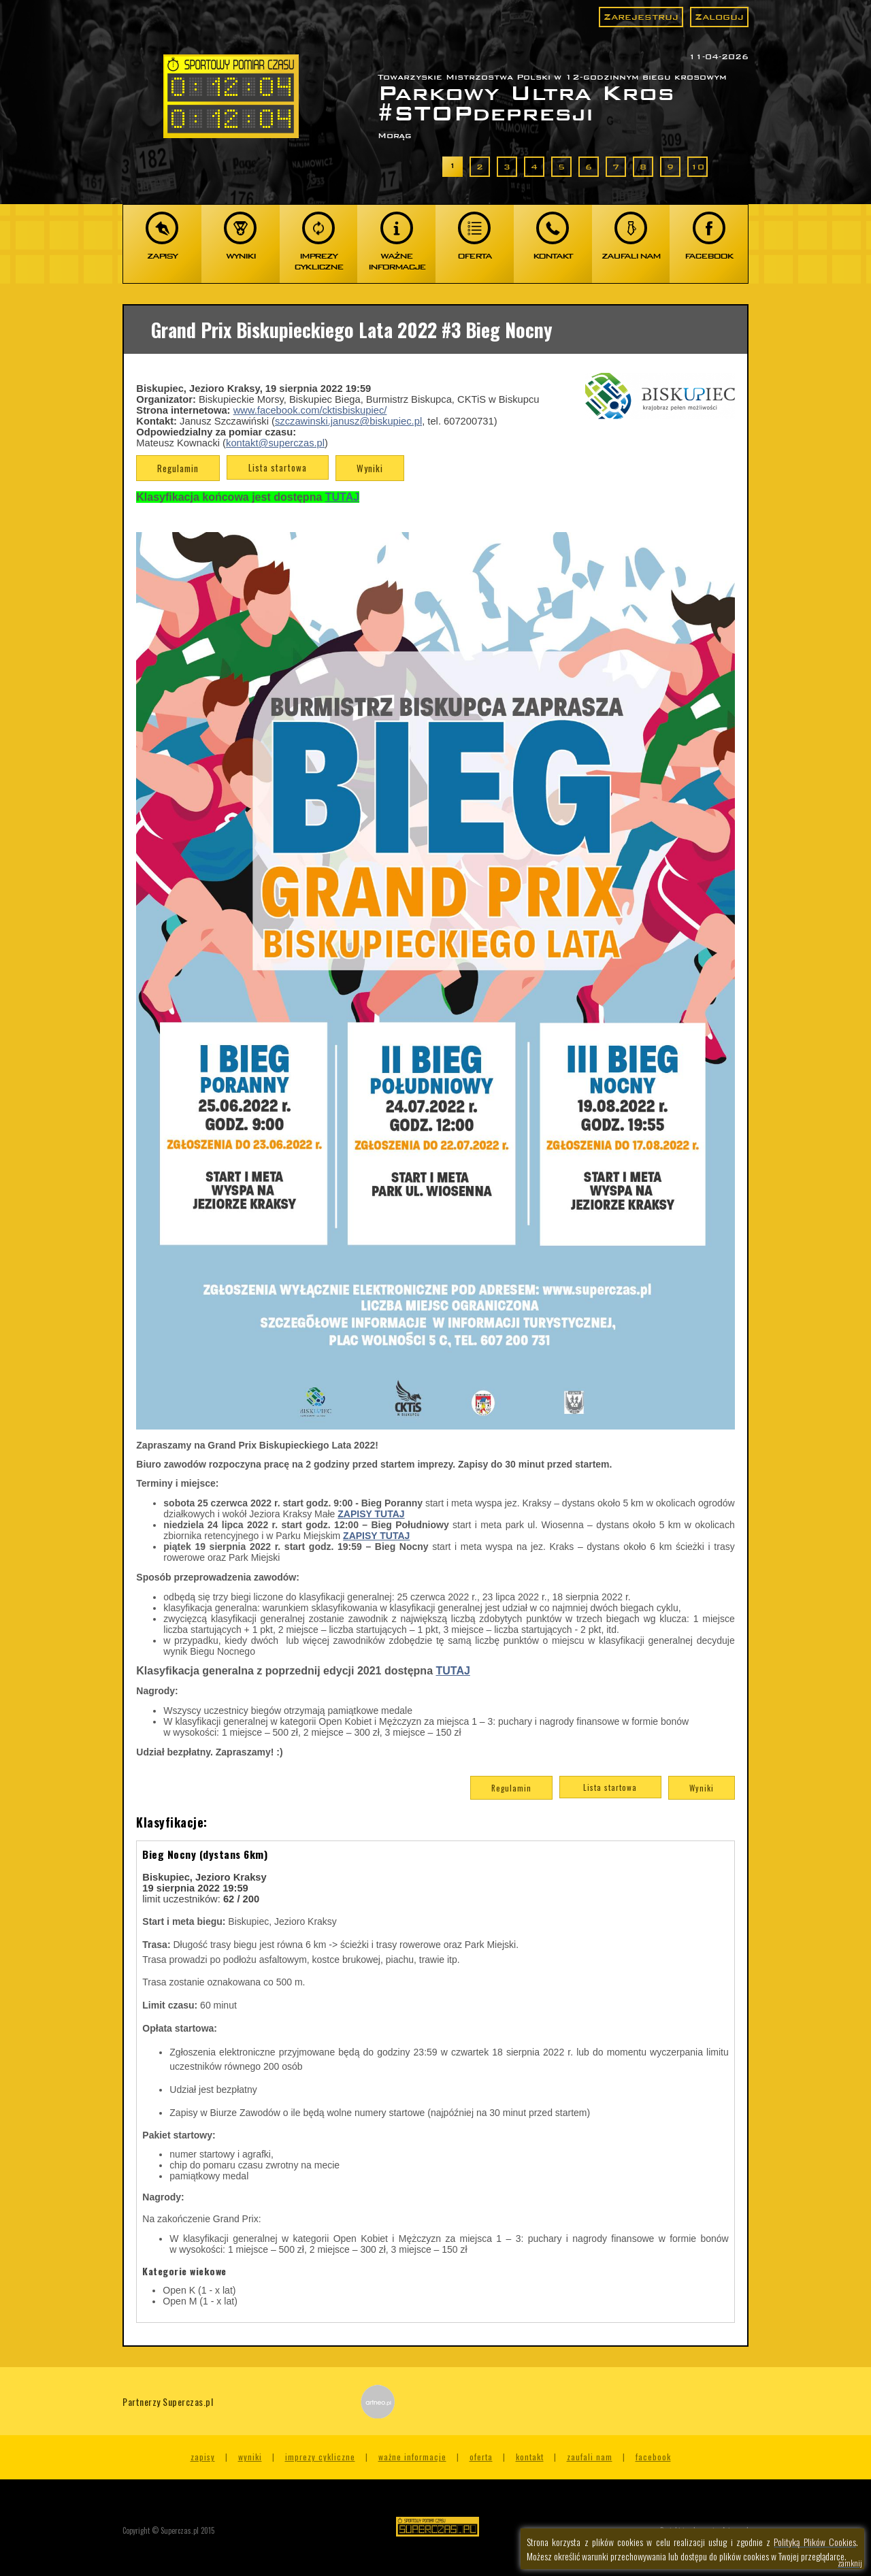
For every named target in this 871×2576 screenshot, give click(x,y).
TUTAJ (453, 1671)
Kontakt (530, 2456)
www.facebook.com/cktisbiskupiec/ (310, 410)
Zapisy (203, 2456)
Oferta (481, 2456)
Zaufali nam (589, 2456)
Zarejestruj (641, 16)
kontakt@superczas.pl (275, 442)
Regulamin (178, 468)
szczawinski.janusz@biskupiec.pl (348, 421)
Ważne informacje (412, 2456)
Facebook (653, 2456)
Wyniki (370, 468)
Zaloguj (719, 16)
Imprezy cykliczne (320, 2456)
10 (697, 166)
